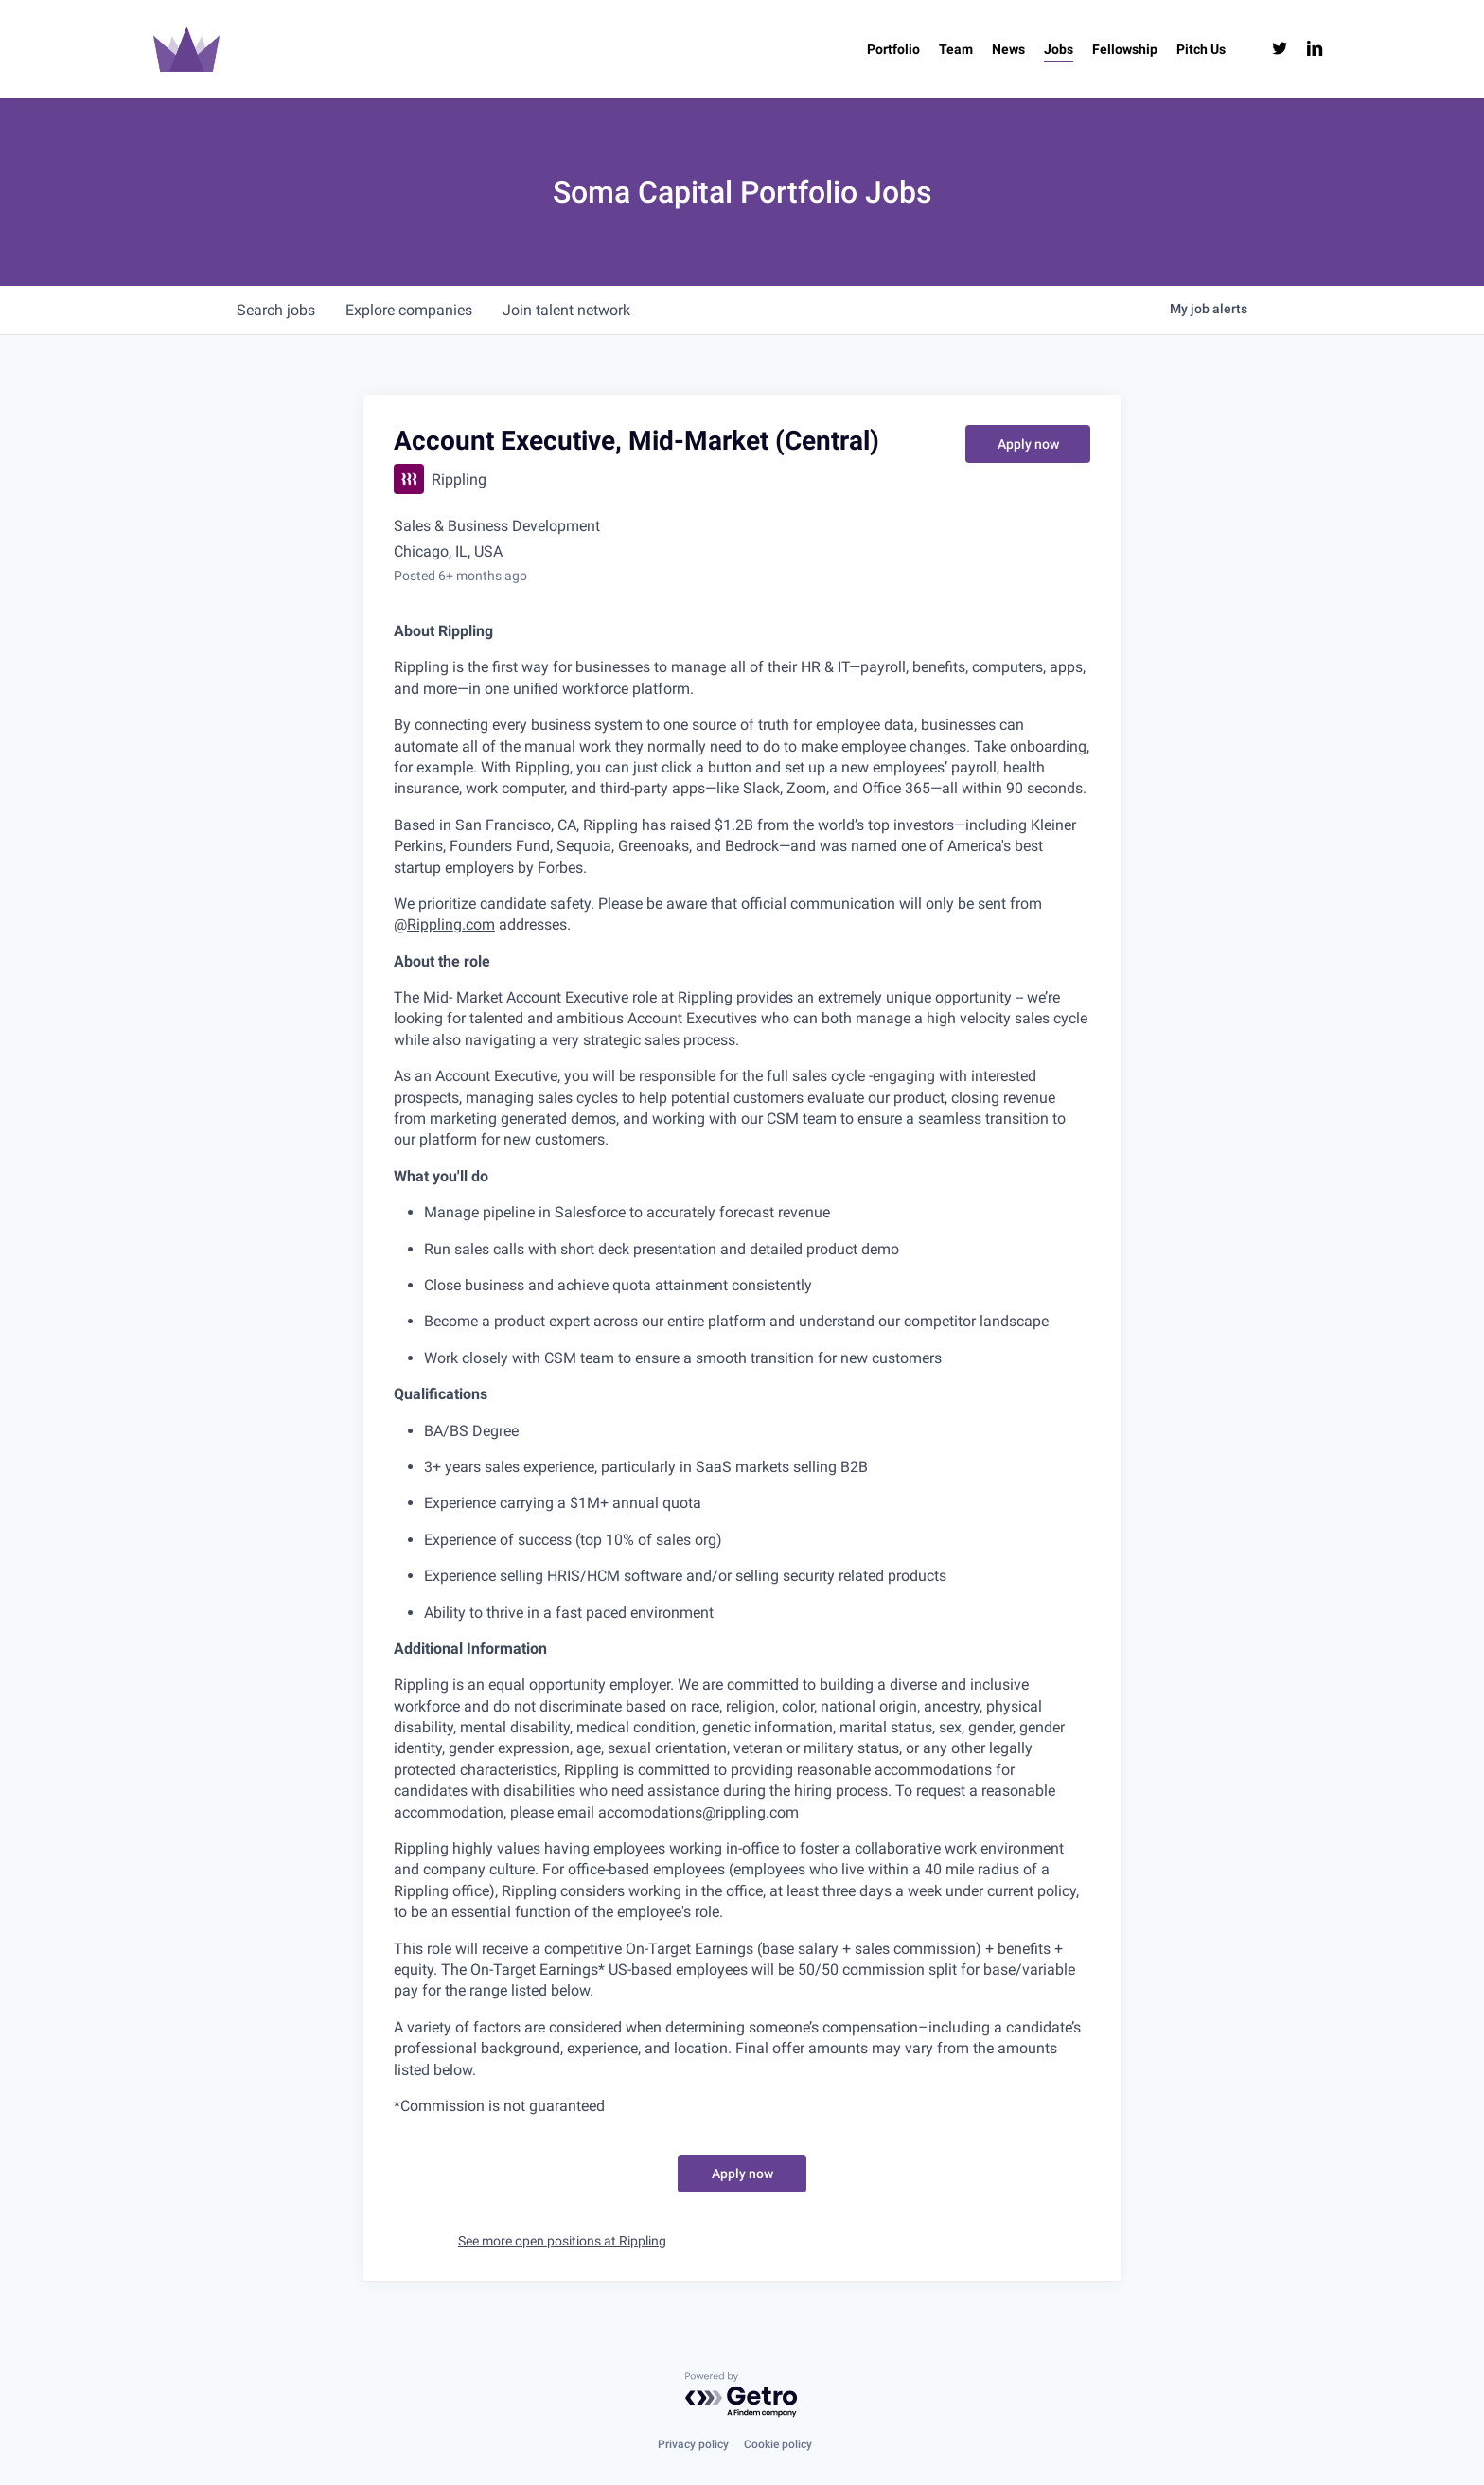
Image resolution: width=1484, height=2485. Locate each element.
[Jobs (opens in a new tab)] (1058, 49)
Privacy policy (693, 2444)
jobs (276, 310)
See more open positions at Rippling (562, 2240)
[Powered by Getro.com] (742, 2395)
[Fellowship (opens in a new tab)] (1124, 49)
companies (408, 310)
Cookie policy (778, 2444)
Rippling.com (451, 924)
